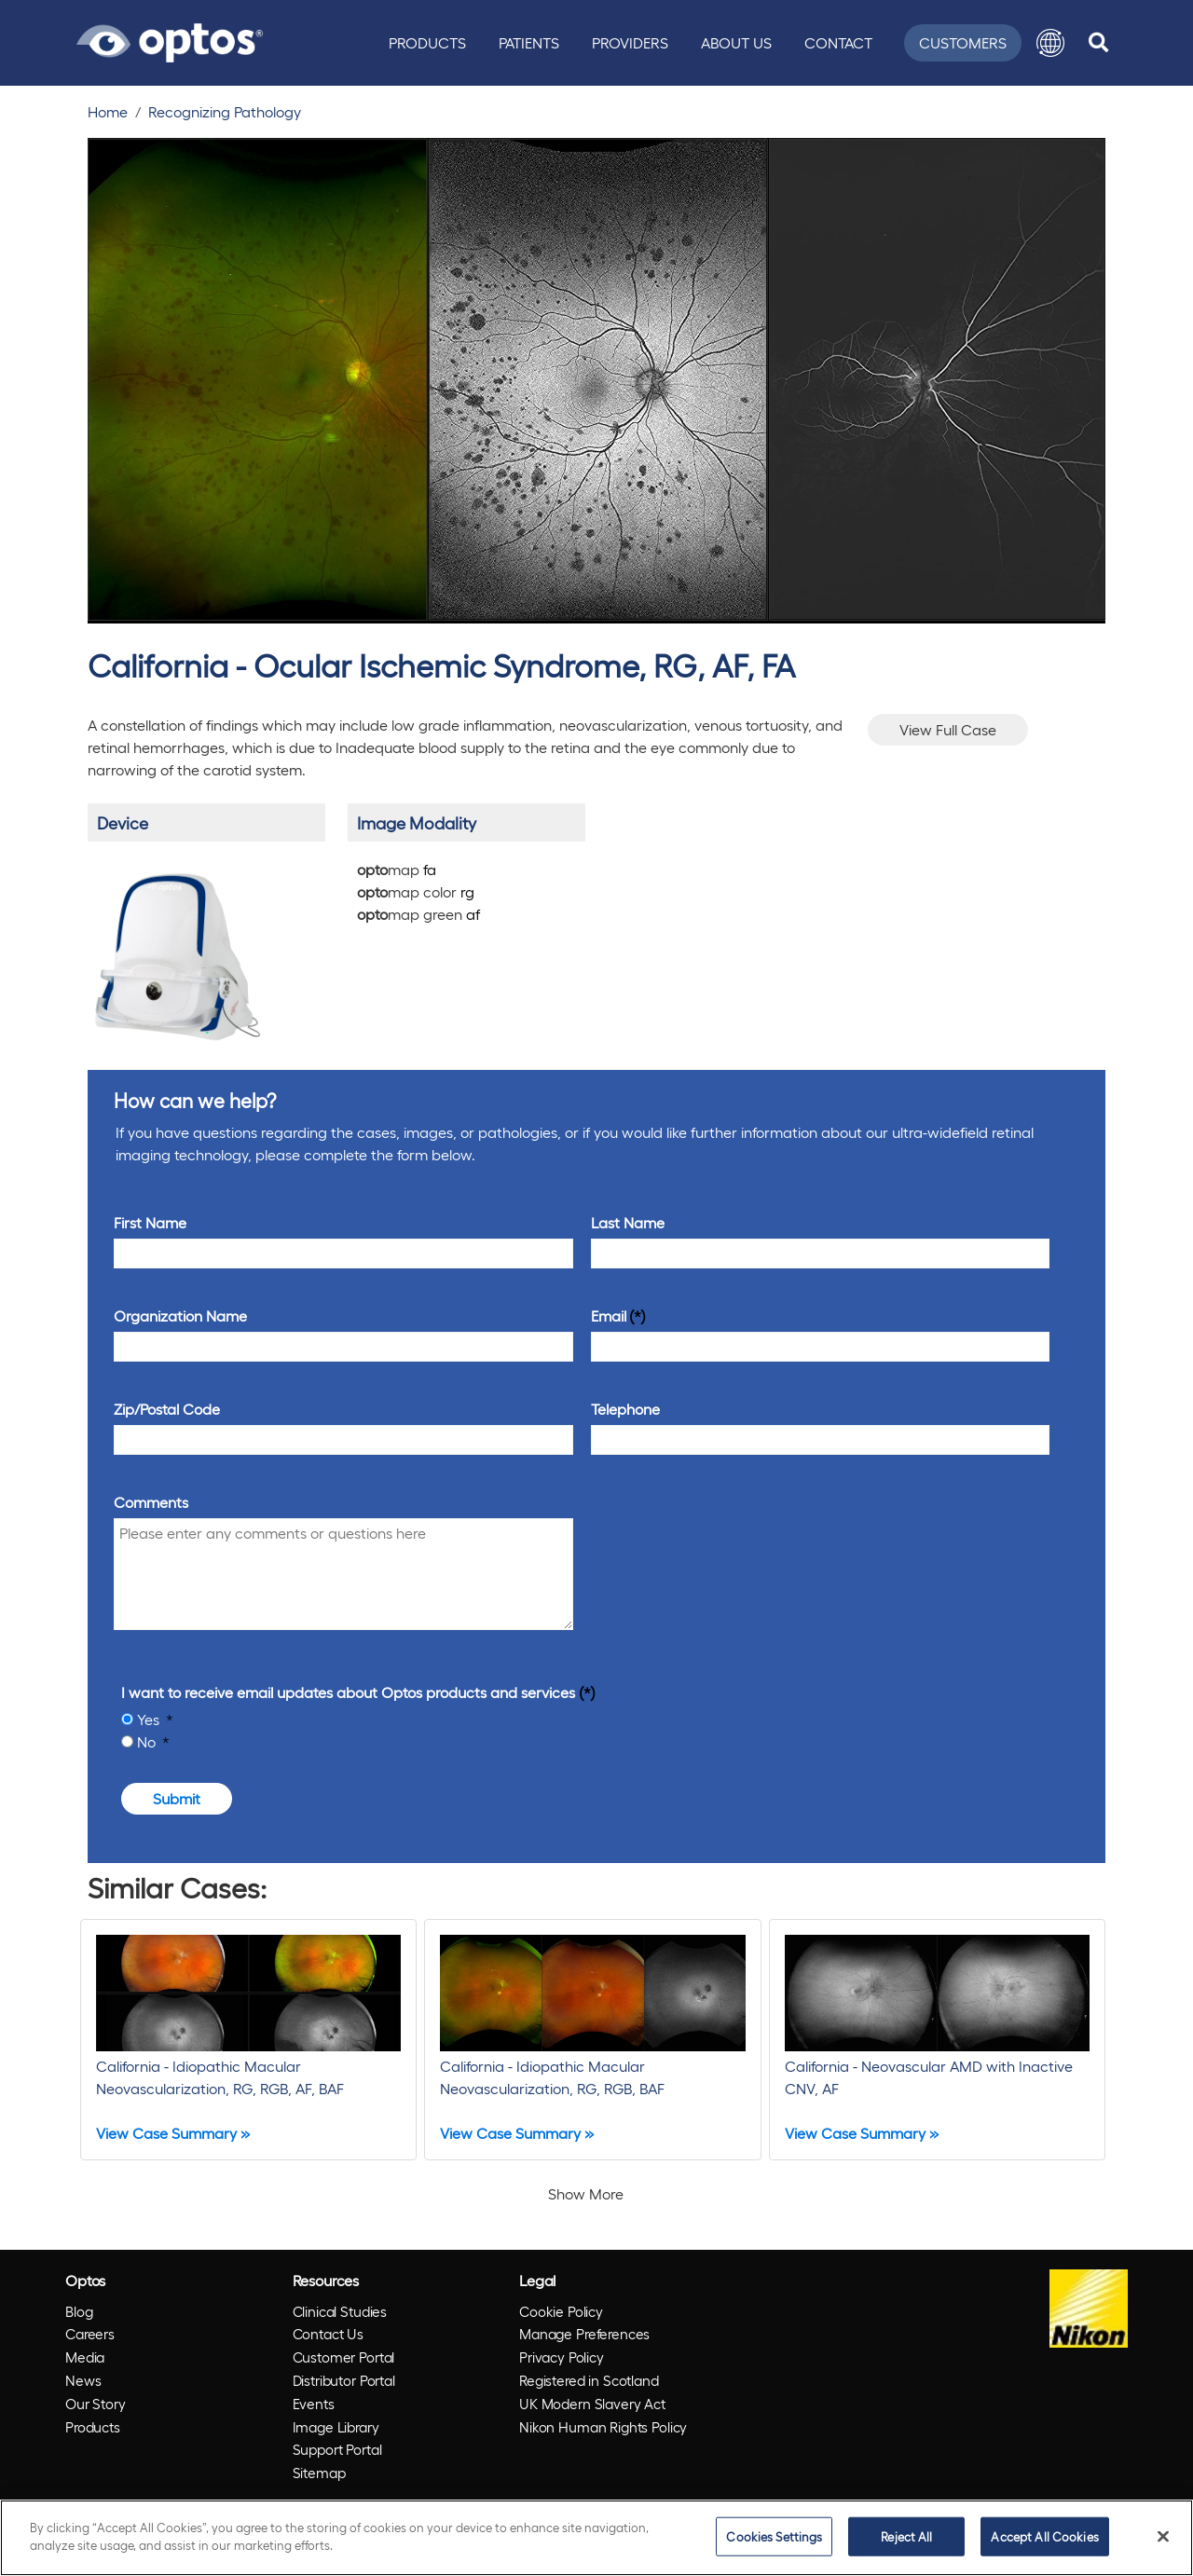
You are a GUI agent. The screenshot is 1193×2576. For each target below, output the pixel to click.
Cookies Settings (774, 2536)
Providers (630, 42)
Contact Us (328, 2333)
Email (608, 1315)
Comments (151, 1502)
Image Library (336, 2426)
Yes (150, 1719)
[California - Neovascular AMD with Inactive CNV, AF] (937, 2039)
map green (418, 914)
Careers (90, 2333)
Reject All (906, 2536)
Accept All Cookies (1044, 2536)
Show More (586, 2193)
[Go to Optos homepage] (169, 40)
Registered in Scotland (589, 2380)
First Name (150, 1222)
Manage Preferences (584, 2333)
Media (84, 2357)
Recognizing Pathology (224, 111)
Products (427, 42)
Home (108, 111)
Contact (838, 42)
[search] (1098, 43)
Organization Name (180, 1315)
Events (314, 2403)
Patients (529, 42)
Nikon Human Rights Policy (603, 2426)
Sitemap (319, 2472)
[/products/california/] (177, 949)
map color (415, 891)
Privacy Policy (561, 2357)
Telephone (625, 1409)
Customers (963, 42)
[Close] (1163, 2535)
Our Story (95, 2403)
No (148, 1741)
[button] (1050, 43)
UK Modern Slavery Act (592, 2403)
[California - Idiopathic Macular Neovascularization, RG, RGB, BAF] (592, 2039)
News (83, 2380)
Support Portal (337, 2449)
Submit (176, 1798)
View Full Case (947, 729)
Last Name (628, 1222)
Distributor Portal (344, 2380)
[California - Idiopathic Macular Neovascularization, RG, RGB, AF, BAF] (248, 2039)
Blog (78, 2311)
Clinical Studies (340, 2311)
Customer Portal (344, 2357)
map (396, 869)
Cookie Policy (561, 2311)
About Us (736, 42)
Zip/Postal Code (167, 1409)
